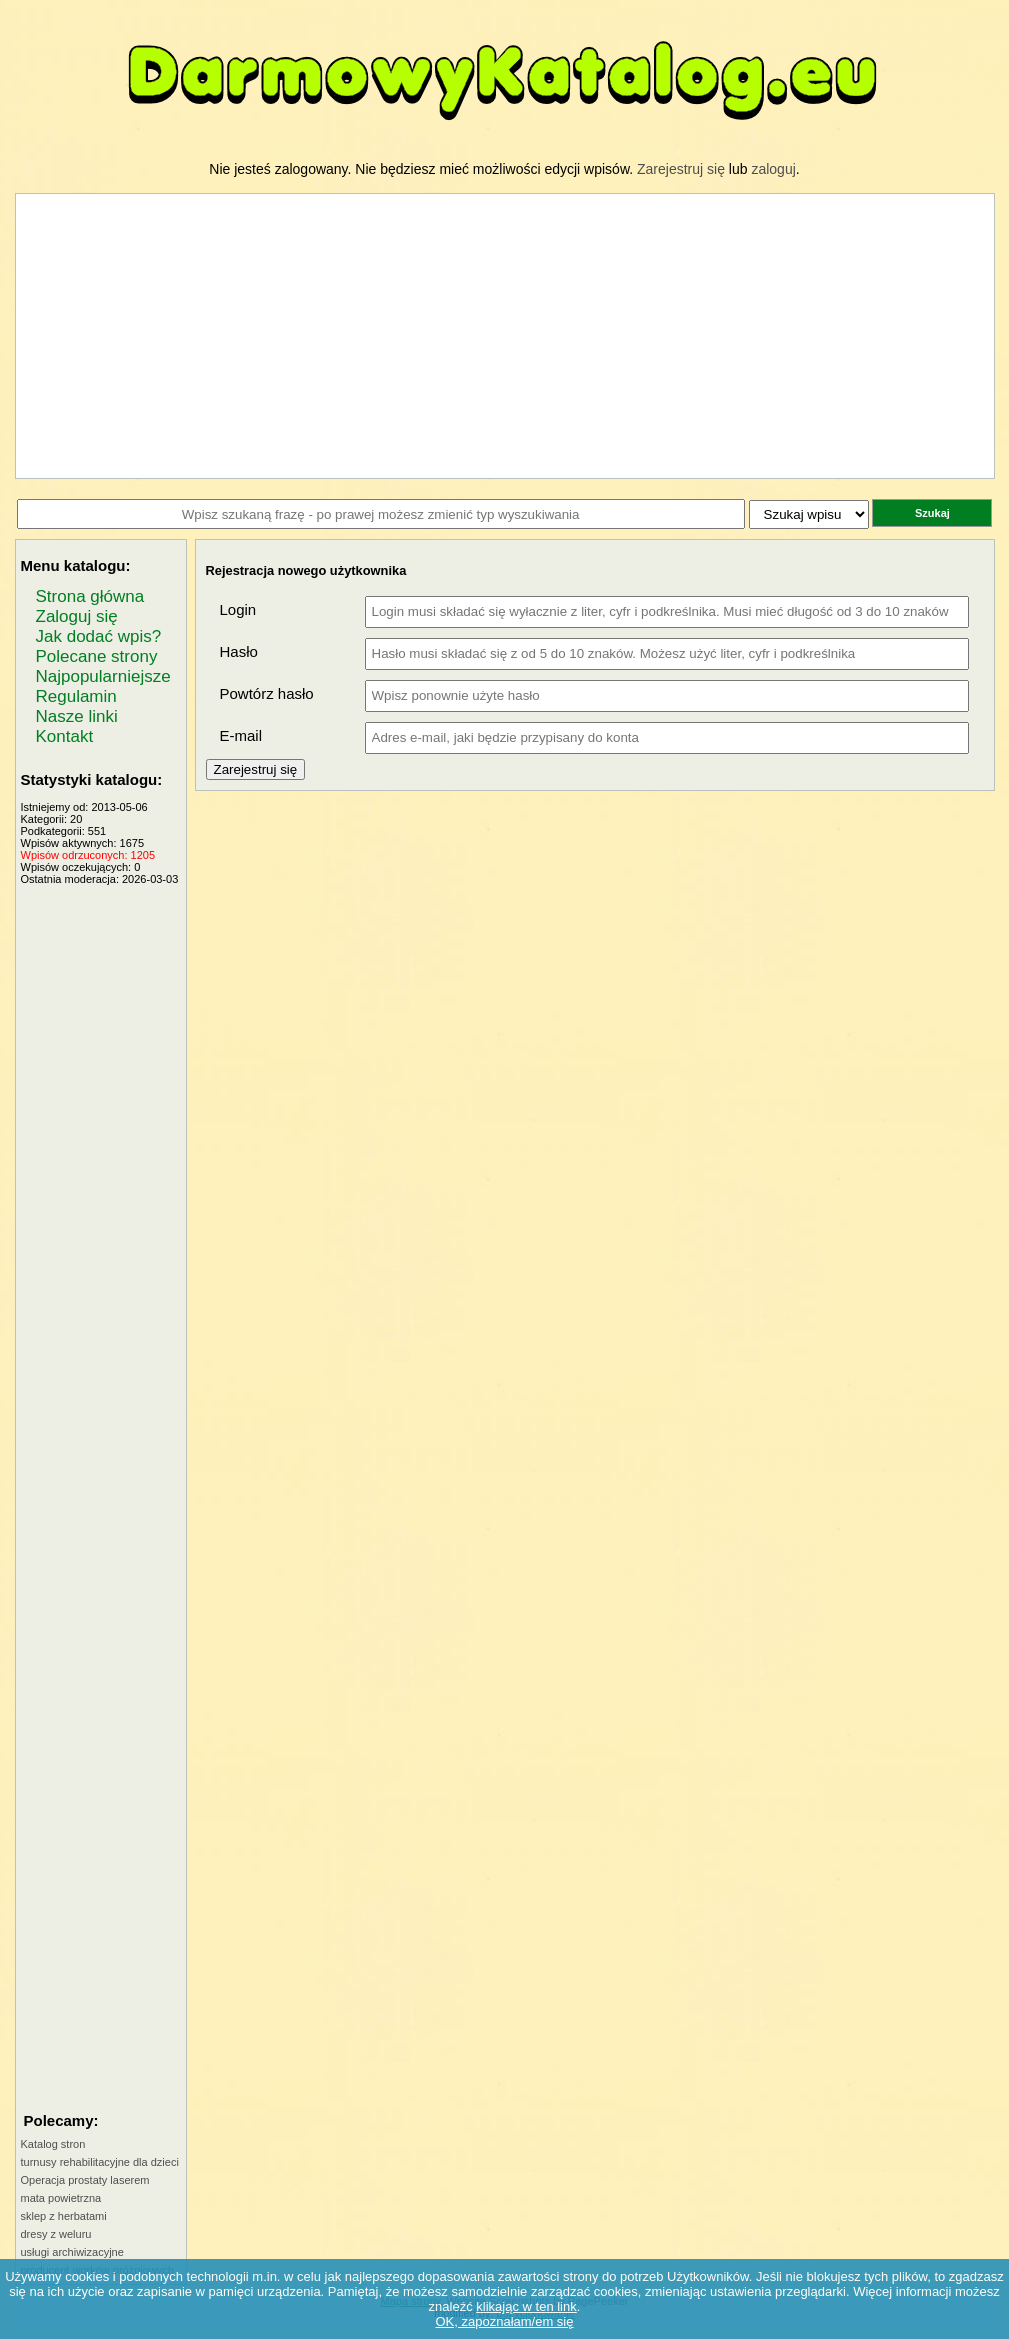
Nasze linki (77, 716)
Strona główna (90, 596)
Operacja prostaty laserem (85, 2180)
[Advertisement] (101, 1185)
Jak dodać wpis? (99, 636)
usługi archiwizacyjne (72, 2252)
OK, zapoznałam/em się (504, 2321)
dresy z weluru (56, 2234)
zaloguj (773, 169)
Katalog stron (53, 2144)
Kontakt (65, 736)
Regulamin (76, 696)
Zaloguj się (77, 616)
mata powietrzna (61, 2198)
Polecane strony (97, 656)
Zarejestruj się (681, 169)
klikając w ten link (526, 2306)
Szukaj (932, 513)
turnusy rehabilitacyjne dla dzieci (100, 2162)
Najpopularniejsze (103, 676)
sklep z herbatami (64, 2216)
